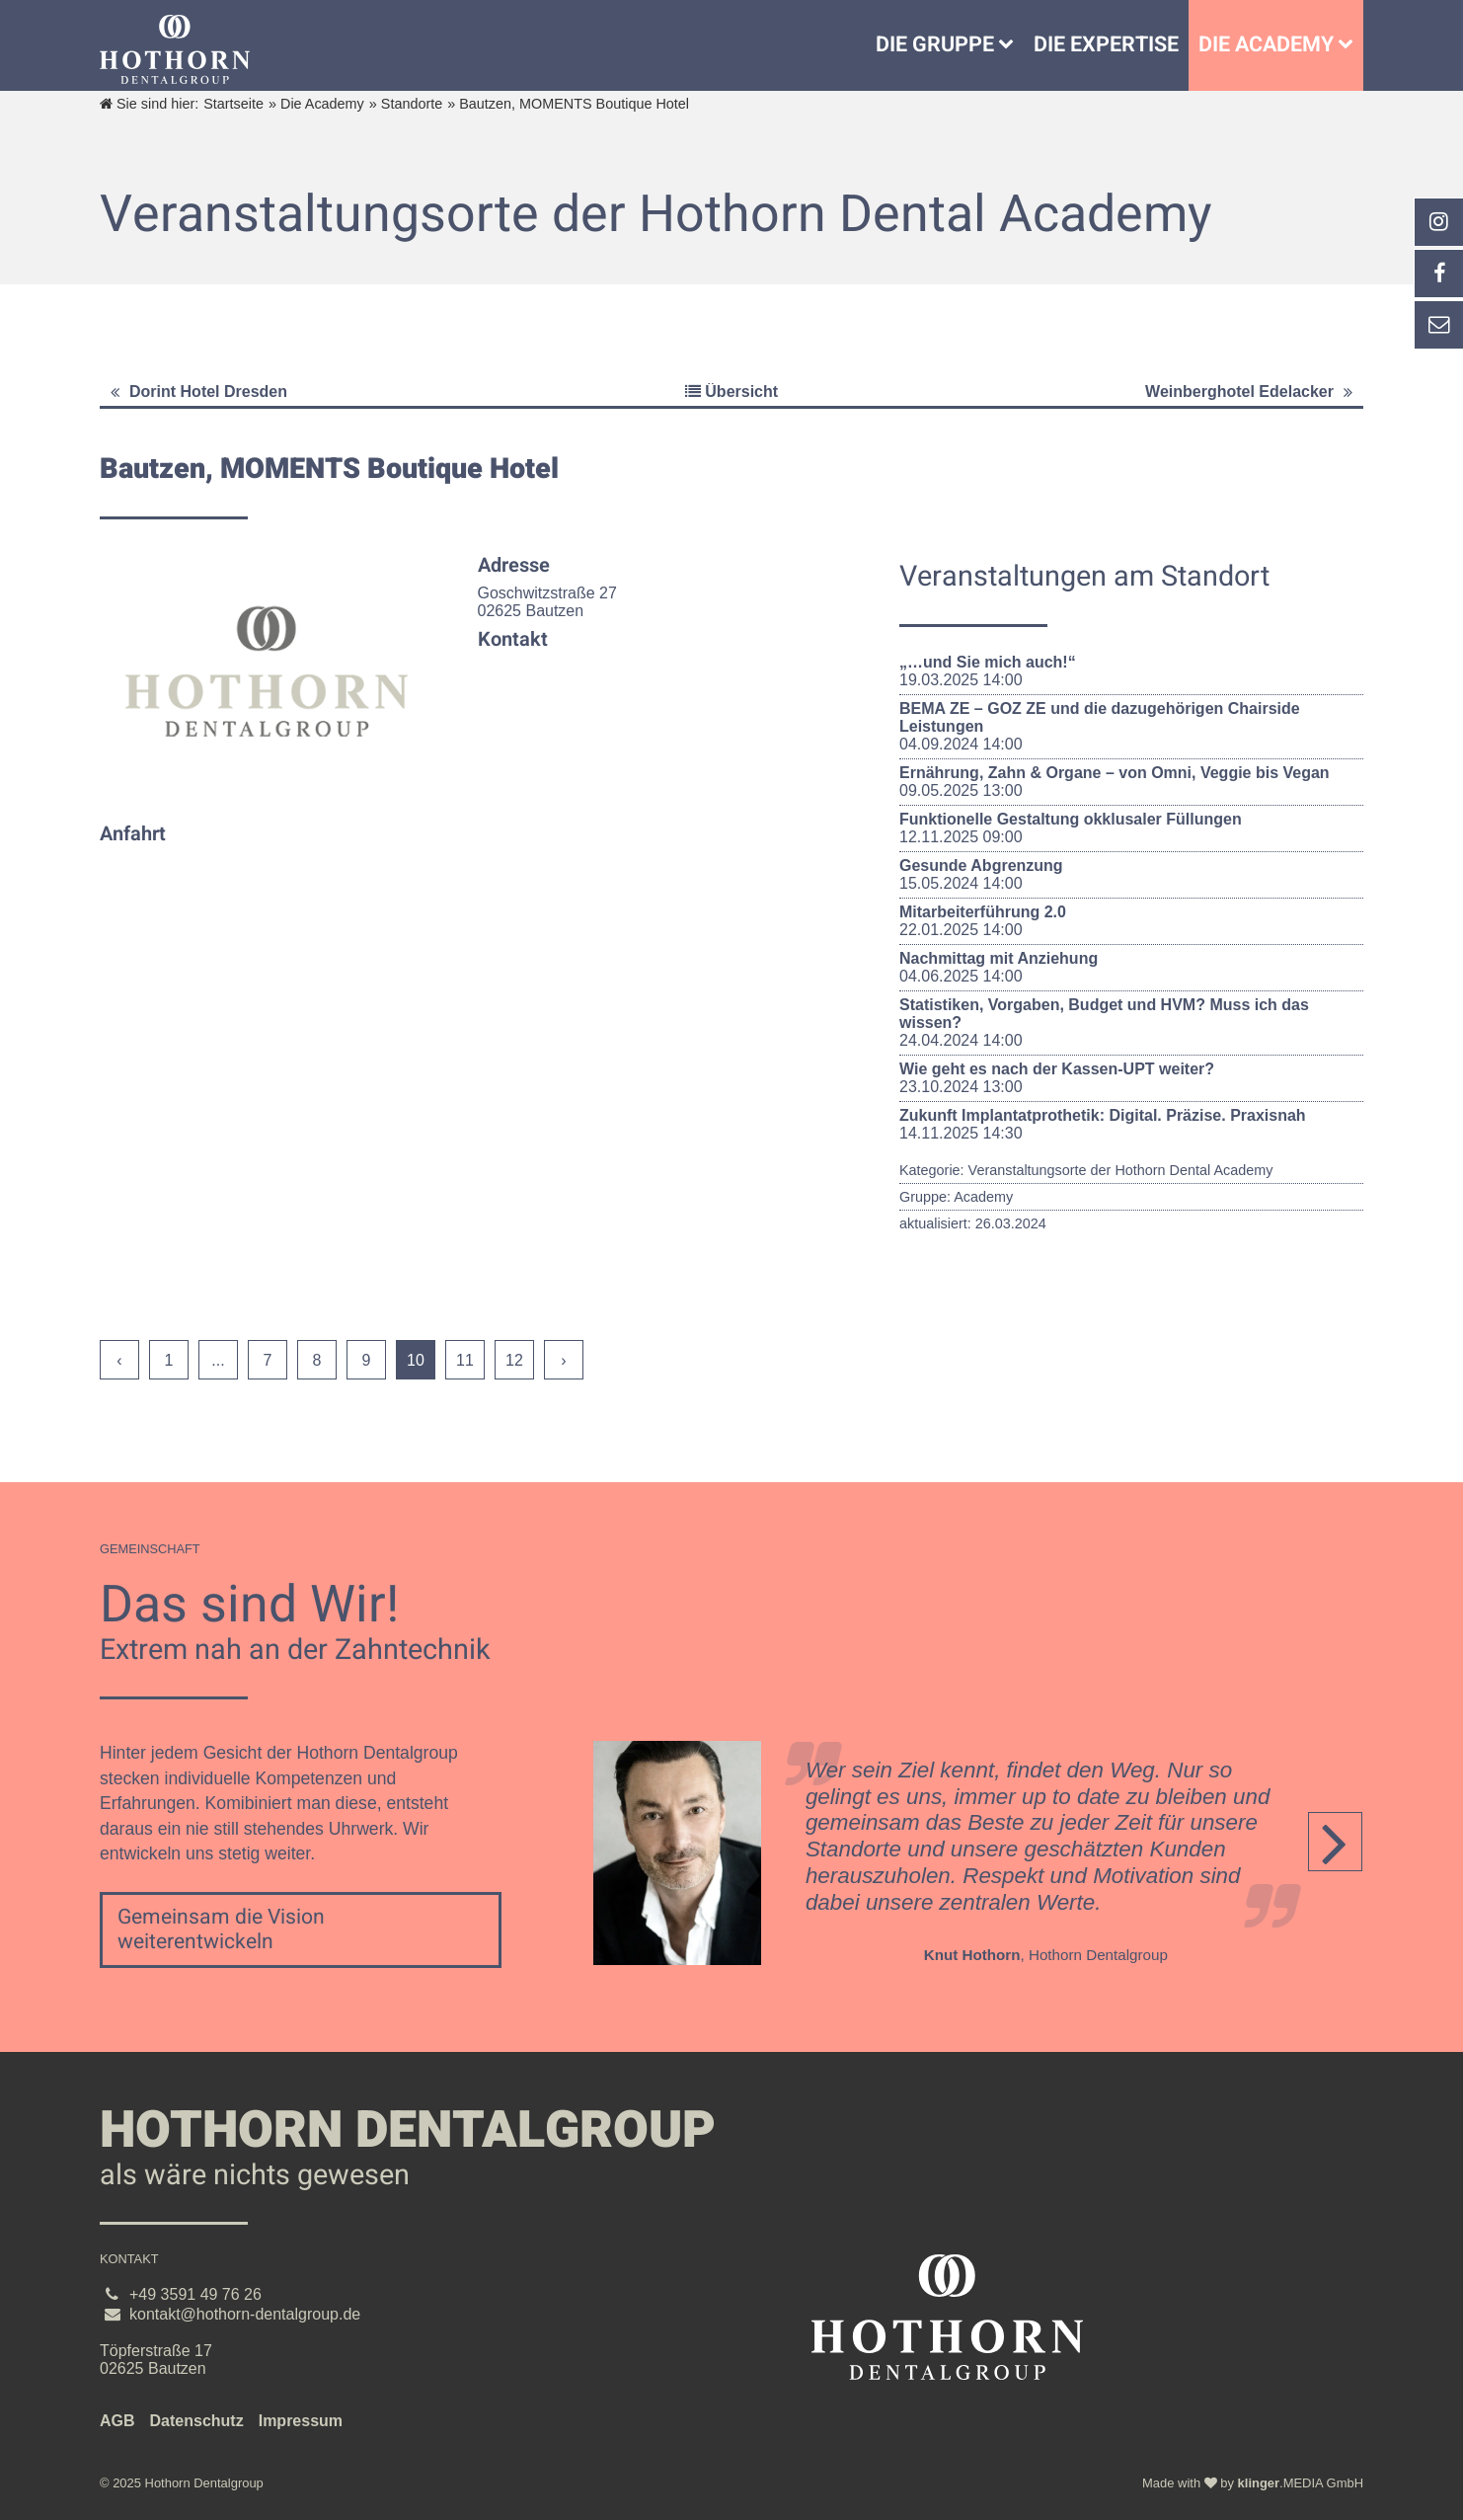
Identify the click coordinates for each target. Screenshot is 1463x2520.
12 (514, 1360)
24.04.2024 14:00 (1131, 1022)
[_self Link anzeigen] (1438, 273)
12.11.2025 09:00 (1131, 828)
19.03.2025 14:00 (1131, 671)
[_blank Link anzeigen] (1438, 222)
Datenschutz (197, 2420)
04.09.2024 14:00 (1131, 726)
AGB (117, 2420)
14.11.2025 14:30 (1131, 1124)
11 (465, 1360)
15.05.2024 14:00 (1131, 874)
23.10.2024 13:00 (1131, 1078)
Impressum (301, 2420)
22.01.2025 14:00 (1131, 921)
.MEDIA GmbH (1300, 2483)
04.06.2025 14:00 (1131, 967)
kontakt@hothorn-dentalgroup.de (244, 2314)
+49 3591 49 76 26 (195, 2294)
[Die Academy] (1350, 45)
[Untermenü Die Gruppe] (1011, 45)
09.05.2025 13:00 (1131, 781)
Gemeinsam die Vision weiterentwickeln (221, 1930)
